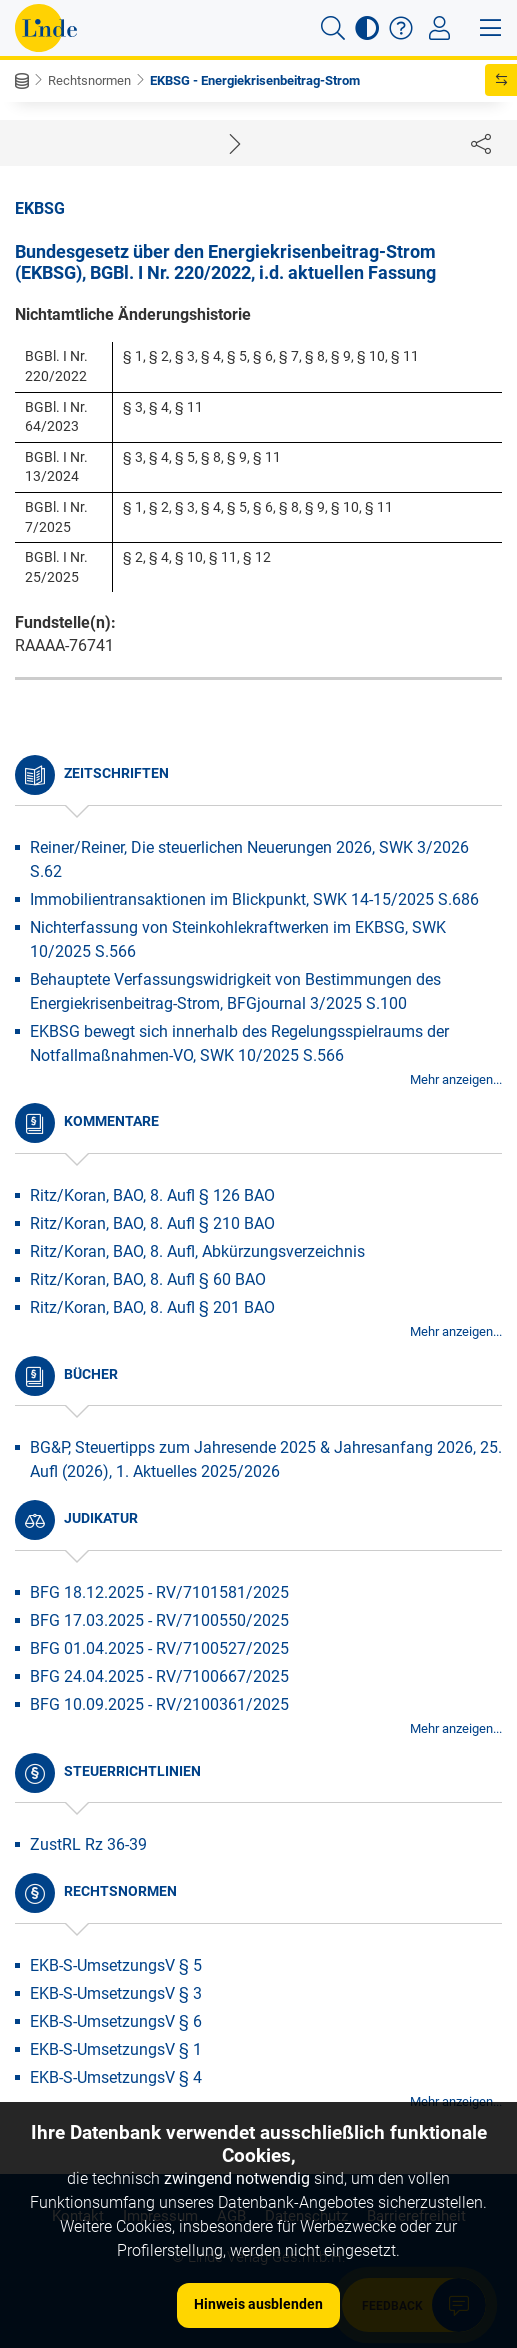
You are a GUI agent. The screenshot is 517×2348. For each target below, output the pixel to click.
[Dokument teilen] (481, 143)
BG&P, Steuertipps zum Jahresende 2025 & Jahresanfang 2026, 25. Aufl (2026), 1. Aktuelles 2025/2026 (266, 1459)
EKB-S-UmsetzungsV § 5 (116, 1965)
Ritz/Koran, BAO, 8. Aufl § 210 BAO (152, 1223)
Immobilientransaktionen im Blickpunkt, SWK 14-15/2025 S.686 (254, 899)
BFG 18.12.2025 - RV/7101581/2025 (159, 1592)
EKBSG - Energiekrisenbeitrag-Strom (255, 80)
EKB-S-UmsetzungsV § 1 (116, 2049)
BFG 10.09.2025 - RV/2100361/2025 (159, 1704)
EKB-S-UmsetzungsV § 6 (116, 2021)
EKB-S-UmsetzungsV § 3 (116, 1993)
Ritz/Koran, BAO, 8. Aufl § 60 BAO (148, 1279)
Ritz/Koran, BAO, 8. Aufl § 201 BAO (152, 1307)
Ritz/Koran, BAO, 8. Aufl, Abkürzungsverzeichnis (197, 1251)
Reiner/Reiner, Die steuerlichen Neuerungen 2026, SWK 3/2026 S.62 (249, 859)
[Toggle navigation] (439, 28)
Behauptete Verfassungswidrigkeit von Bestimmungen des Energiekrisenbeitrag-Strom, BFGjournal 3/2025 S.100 (235, 991)
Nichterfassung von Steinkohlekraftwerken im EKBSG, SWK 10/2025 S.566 (238, 939)
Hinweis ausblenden (258, 2304)
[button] (333, 28)
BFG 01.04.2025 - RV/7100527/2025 (159, 1648)
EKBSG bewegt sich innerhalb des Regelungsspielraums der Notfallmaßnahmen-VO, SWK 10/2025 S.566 (239, 1043)
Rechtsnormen (89, 80)
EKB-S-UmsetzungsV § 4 (116, 2077)
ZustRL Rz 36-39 (88, 1844)
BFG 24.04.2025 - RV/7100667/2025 (159, 1676)
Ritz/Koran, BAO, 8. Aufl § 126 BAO (152, 1195)
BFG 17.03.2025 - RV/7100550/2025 (159, 1620)
